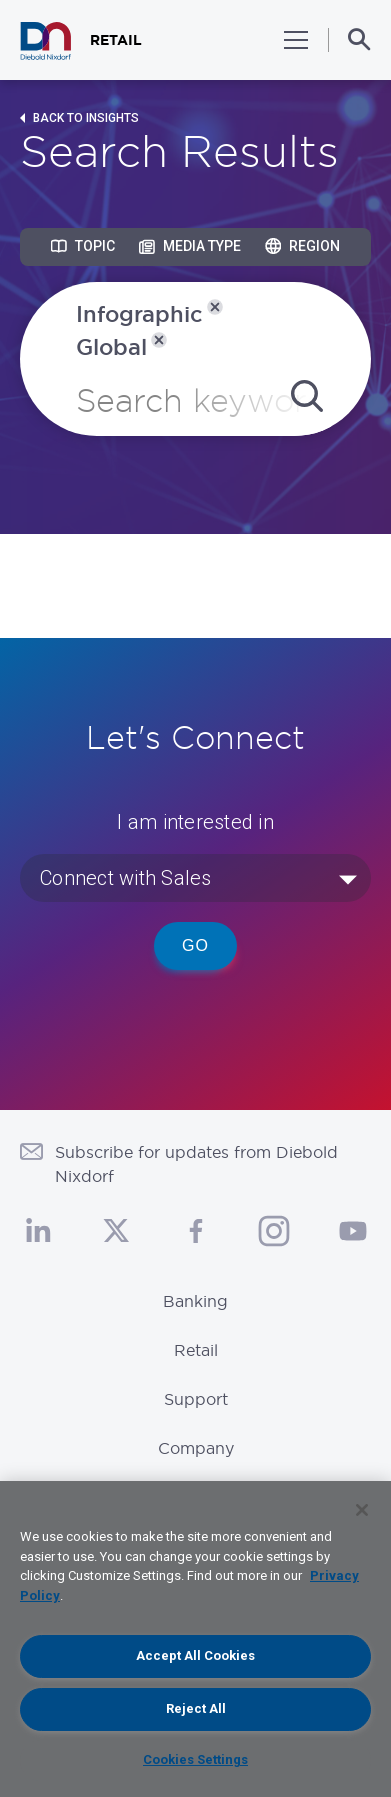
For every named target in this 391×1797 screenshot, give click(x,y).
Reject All (196, 1708)
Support (196, 1399)
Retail (196, 1350)
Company (196, 1448)
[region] (195, 1639)
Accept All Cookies (195, 1655)
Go (195, 945)
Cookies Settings (195, 1759)
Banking (195, 1301)
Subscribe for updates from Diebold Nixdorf (196, 1164)
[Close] (362, 1510)
